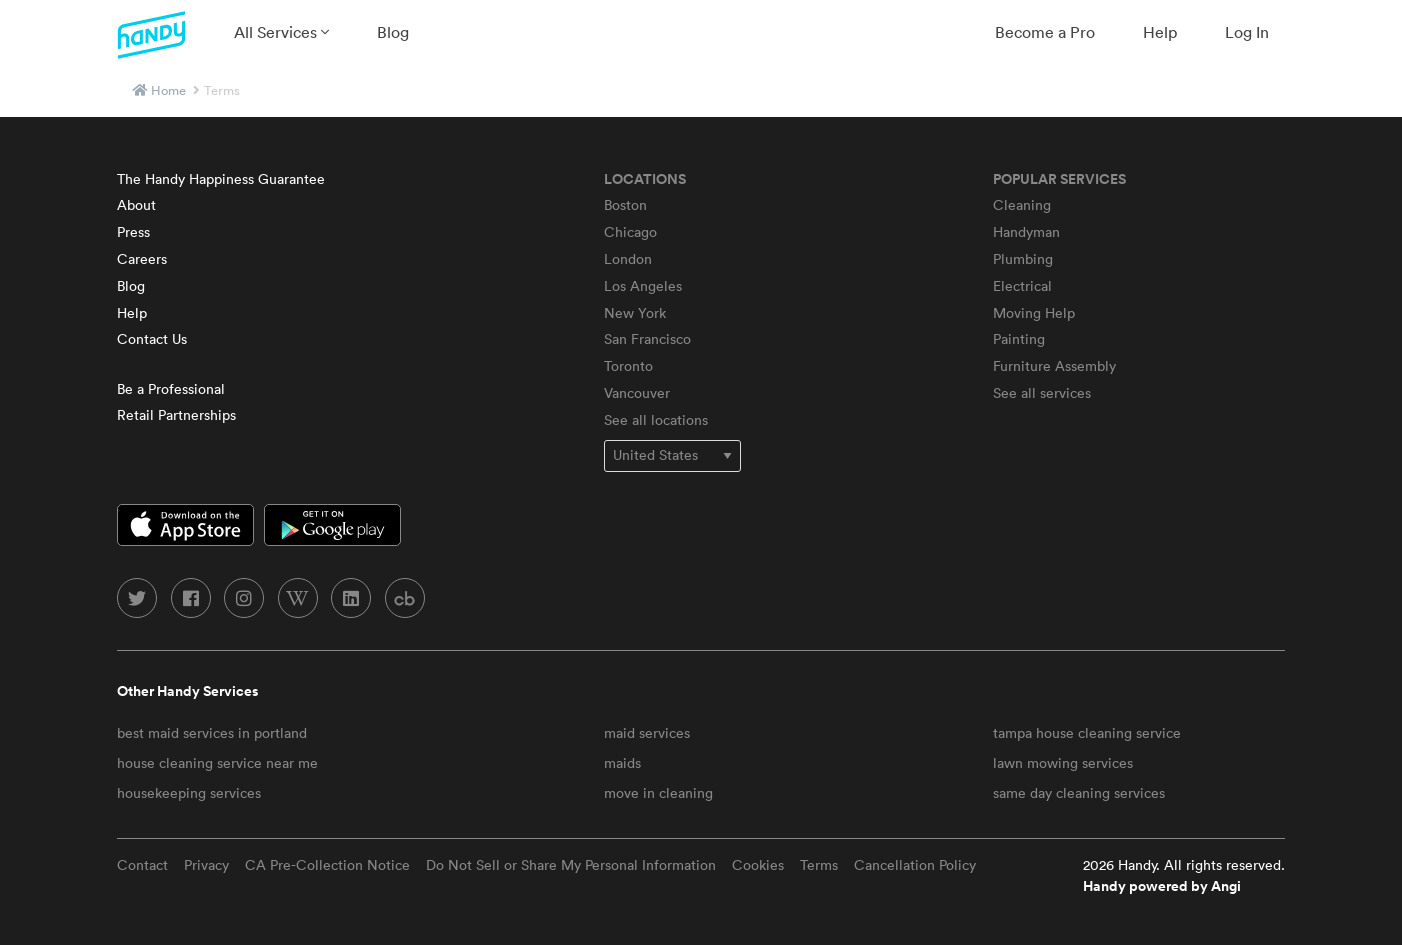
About (136, 205)
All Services (281, 32)
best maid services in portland (212, 733)
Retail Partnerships (176, 415)
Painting (1019, 339)
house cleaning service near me (217, 763)
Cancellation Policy (915, 865)
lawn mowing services (1063, 763)
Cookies (758, 865)
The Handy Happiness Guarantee (221, 179)
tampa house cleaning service (1087, 733)
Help (1160, 32)
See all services (1042, 393)
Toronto (628, 366)
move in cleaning (658, 793)
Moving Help (1034, 313)
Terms (819, 865)
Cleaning (1022, 205)
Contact (142, 865)
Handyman (1026, 232)
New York (635, 313)
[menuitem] (281, 32)
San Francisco (647, 339)
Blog (393, 32)
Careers (142, 259)
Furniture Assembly (1054, 366)
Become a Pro (1045, 32)
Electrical (1022, 286)
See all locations (656, 420)
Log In (1247, 32)
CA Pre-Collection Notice (327, 865)
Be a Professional (171, 389)
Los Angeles (643, 286)
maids (622, 763)
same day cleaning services (1079, 793)
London (628, 259)
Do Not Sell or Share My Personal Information (571, 865)
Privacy (206, 865)
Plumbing (1023, 259)
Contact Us (152, 339)
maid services (647, 733)
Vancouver (637, 393)
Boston (625, 205)
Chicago (630, 232)
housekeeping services (189, 793)
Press (133, 232)
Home (168, 90)
